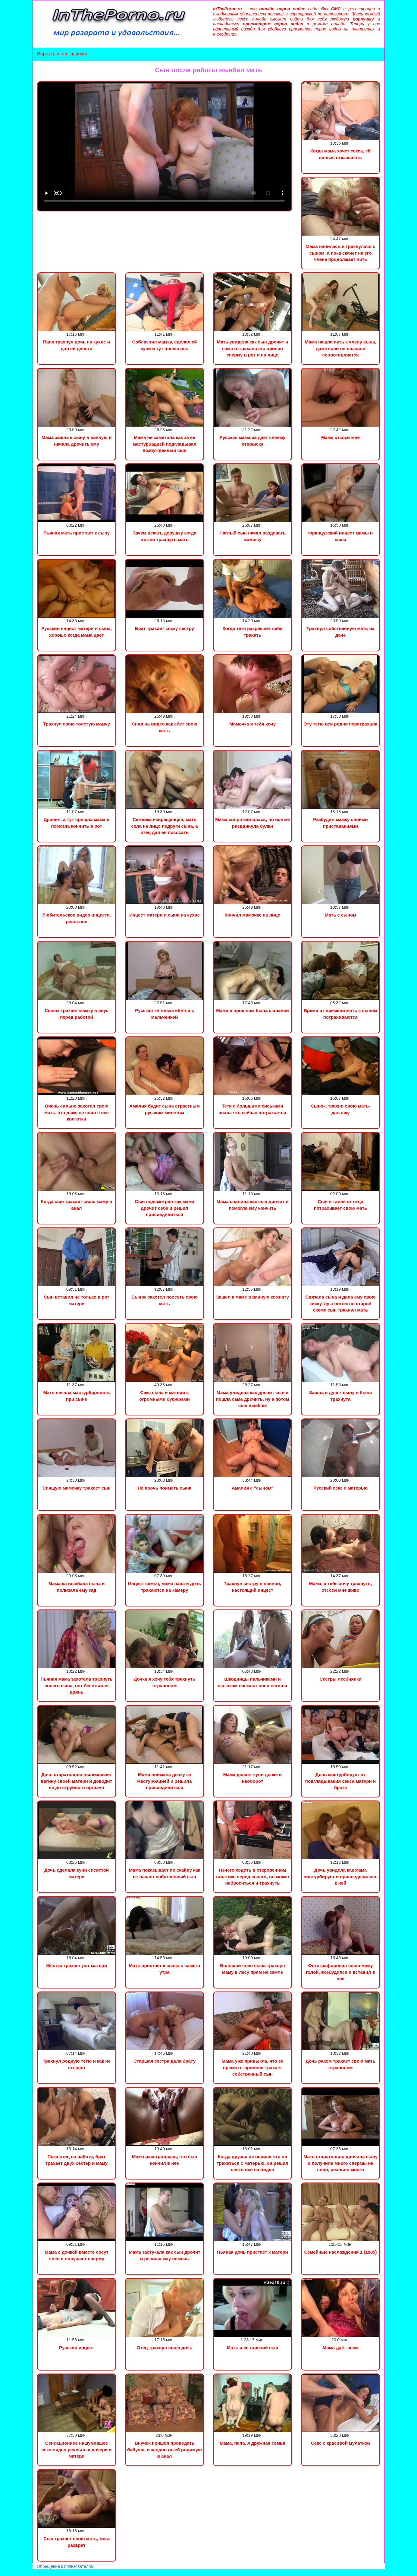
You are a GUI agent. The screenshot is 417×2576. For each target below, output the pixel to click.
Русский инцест (76, 2347)
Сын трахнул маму (47, 2572)
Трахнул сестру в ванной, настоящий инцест (252, 1586)
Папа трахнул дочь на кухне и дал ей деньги (76, 345)
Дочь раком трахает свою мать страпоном (340, 2064)
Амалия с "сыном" (253, 1487)
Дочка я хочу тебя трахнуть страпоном (164, 1682)
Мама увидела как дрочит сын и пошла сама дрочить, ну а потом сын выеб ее (252, 1399)
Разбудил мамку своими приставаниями (340, 822)
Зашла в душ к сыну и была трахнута (340, 1395)
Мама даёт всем (341, 2347)
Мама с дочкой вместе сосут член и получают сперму (76, 2255)
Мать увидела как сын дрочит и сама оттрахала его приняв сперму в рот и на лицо (252, 348)
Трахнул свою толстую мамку (76, 723)
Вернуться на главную (62, 53)
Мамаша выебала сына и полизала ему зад (76, 1586)
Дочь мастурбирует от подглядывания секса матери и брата (340, 1781)
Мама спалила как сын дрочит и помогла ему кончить (252, 1204)
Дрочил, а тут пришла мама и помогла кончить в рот (77, 822)
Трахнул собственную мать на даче (340, 631)
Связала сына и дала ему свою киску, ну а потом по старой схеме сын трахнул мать (340, 1303)
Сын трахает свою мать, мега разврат (76, 2541)
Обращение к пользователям (65, 2566)
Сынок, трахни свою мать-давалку (340, 1109)
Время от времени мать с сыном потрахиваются (340, 1013)
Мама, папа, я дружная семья (252, 2443)
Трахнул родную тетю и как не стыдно (76, 2064)
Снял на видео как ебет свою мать (164, 727)
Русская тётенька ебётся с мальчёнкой (164, 1013)
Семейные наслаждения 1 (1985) (340, 2252)
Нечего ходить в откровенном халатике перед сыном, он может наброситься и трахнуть (252, 1876)
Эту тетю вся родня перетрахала (341, 723)
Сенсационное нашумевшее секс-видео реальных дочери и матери (76, 2449)
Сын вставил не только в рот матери (76, 1300)
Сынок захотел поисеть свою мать (164, 1300)
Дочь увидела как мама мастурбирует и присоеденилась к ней (340, 1876)
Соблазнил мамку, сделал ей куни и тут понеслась (164, 345)
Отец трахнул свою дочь (165, 2347)
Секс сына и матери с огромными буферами (164, 1395)
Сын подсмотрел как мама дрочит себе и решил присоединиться (164, 1208)
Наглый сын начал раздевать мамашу (252, 536)
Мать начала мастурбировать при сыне (76, 1395)
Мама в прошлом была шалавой (252, 1010)
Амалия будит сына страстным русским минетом (164, 1109)
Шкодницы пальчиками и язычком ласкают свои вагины (252, 1682)
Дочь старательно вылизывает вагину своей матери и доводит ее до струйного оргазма (76, 1781)
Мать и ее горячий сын (252, 2347)
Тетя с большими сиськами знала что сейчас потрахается (252, 1109)
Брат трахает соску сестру (164, 628)
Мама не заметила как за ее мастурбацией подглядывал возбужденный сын (164, 444)
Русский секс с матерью (340, 1487)
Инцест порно (83, 2572)
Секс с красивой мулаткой (340, 2443)
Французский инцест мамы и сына (340, 536)
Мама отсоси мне (340, 437)
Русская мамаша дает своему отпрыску (252, 440)
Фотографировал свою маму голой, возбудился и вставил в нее (340, 1972)
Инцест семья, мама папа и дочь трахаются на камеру (164, 1586)
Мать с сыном (340, 914)
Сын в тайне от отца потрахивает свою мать (340, 1204)
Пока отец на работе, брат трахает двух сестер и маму (76, 2159)
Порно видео (13, 2572)
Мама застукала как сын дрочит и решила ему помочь (164, 2255)
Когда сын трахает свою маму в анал (76, 1204)
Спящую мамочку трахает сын (76, 1487)
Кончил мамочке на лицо (252, 914)
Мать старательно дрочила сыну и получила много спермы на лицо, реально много (340, 2163)
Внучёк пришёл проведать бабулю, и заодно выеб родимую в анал (164, 2449)
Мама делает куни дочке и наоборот (252, 1777)
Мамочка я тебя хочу (252, 723)
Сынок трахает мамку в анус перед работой (76, 1013)
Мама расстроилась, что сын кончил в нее (164, 2159)
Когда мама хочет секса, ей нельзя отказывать (340, 154)
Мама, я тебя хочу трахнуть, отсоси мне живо (340, 1586)
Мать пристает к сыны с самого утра (164, 1968)
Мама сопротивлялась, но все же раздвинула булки (252, 822)
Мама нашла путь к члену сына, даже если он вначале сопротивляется (340, 348)
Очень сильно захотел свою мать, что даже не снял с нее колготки (76, 1112)
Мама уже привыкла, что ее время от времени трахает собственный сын (252, 2067)
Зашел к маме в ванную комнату (252, 1296)
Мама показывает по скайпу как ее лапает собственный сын (164, 1873)
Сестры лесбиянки (340, 1678)
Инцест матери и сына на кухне (164, 914)
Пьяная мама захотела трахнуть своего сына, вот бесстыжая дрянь (76, 1685)
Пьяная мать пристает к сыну (76, 532)
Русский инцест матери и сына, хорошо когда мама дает (76, 631)
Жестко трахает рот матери (76, 1965)
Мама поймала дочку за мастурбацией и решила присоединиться (164, 1781)
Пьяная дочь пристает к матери (252, 2252)
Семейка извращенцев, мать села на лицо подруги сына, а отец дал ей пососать (164, 826)
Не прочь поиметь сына (164, 1487)
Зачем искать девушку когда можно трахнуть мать (164, 536)
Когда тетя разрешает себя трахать (252, 631)
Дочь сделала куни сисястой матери (76, 1873)
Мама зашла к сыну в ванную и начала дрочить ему (76, 440)
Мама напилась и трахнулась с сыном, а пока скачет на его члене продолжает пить (340, 253)
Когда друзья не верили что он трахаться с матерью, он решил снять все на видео (252, 2163)
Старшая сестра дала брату (164, 2061)
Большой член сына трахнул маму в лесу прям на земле (252, 1968)
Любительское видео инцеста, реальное (76, 918)
